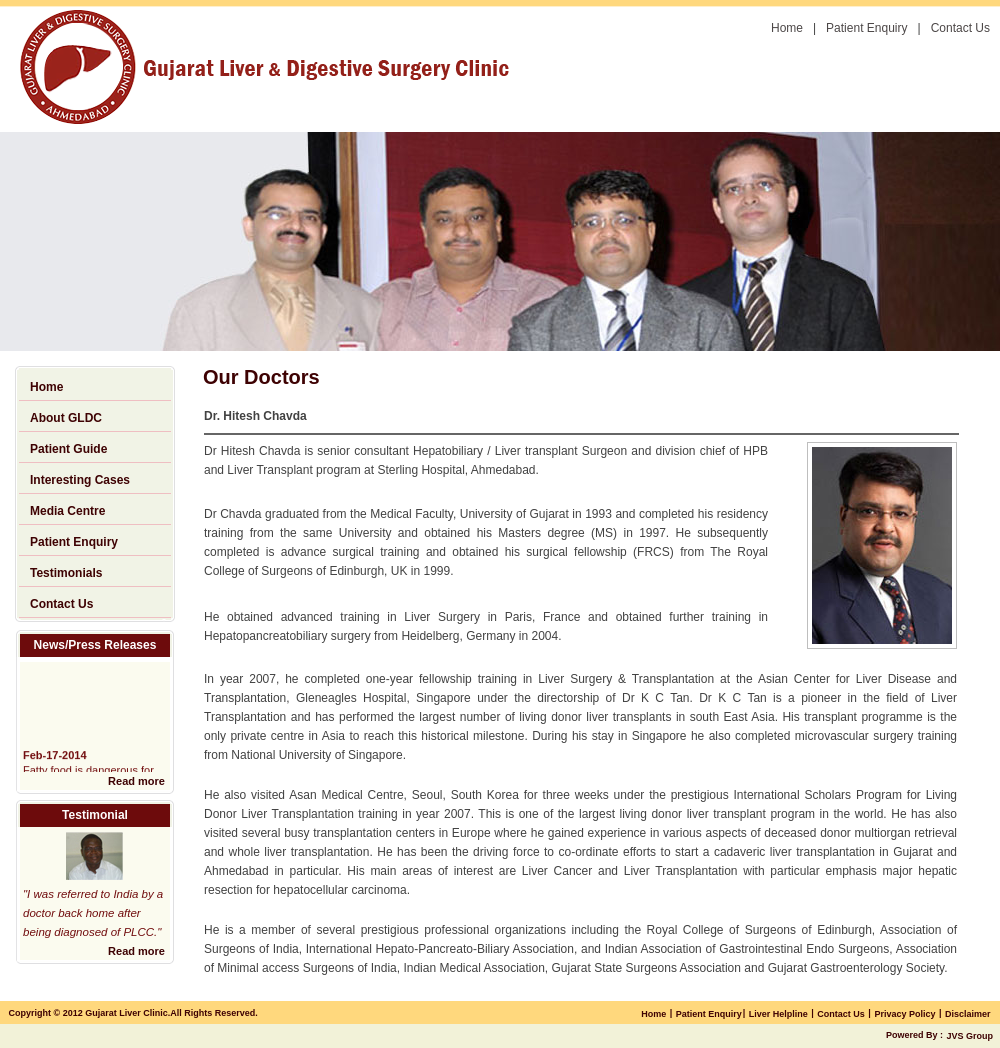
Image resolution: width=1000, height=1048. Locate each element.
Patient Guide (68, 449)
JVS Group (969, 1036)
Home (787, 28)
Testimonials (66, 573)
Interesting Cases (80, 480)
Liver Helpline (778, 1014)
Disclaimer (968, 1014)
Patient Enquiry (866, 28)
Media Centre (67, 511)
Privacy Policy (904, 1014)
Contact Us (960, 28)
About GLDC (66, 418)
